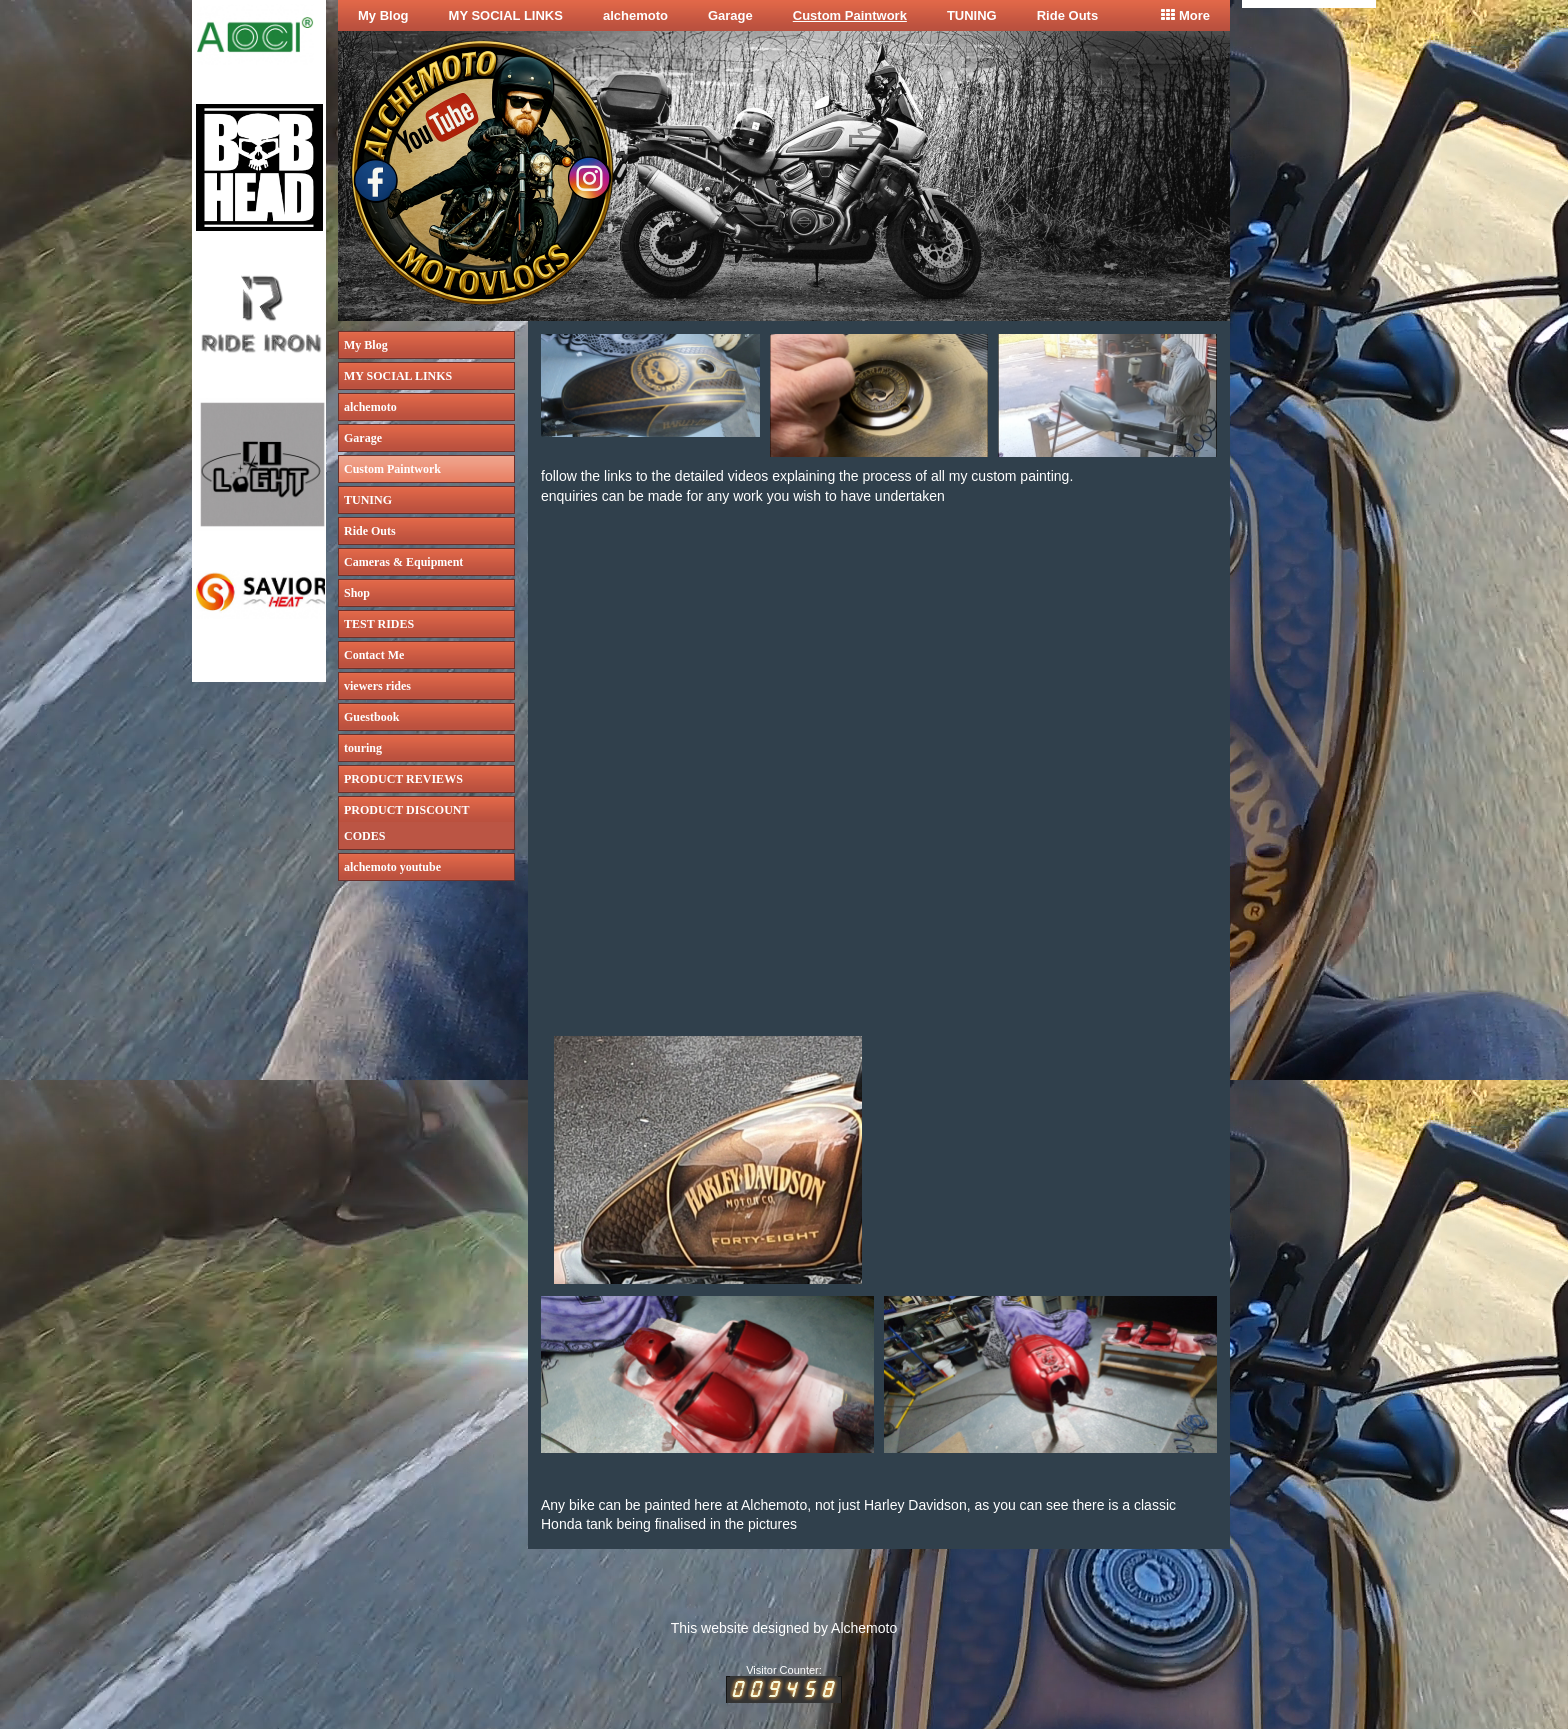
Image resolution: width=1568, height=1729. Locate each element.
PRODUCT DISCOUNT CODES (406, 823)
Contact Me (374, 655)
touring (363, 748)
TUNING (972, 15)
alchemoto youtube (392, 867)
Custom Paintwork (850, 15)
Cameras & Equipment (403, 562)
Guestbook (371, 717)
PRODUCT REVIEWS (403, 779)
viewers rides (377, 686)
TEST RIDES (379, 624)
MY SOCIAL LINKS (506, 15)
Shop (357, 593)
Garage (730, 15)
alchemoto (635, 15)
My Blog (383, 15)
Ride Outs (1067, 15)
